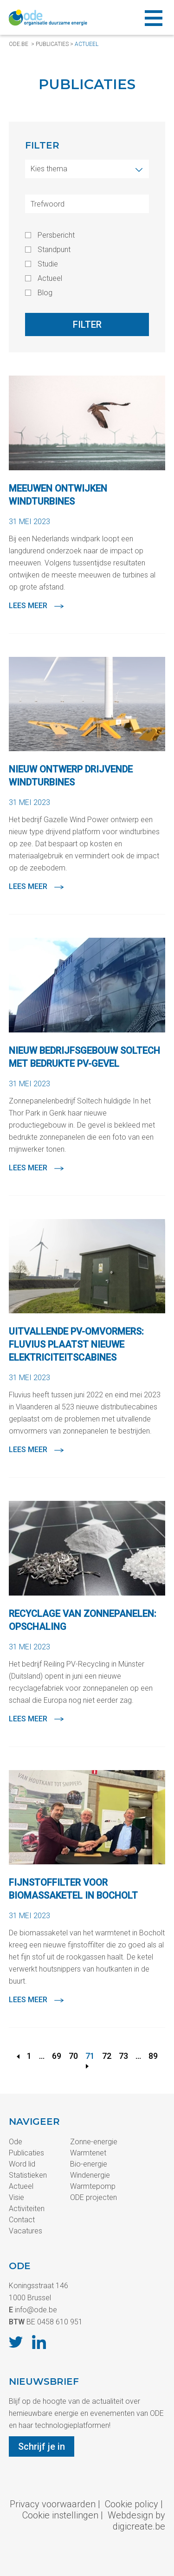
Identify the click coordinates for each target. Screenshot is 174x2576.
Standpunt (54, 249)
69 (56, 2056)
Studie (48, 264)
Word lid (22, 2164)
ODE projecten (93, 2197)
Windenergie (90, 2175)
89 (153, 2056)
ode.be (18, 44)
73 (123, 2056)
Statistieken (28, 2175)
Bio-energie (88, 2164)
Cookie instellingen (60, 2515)
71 (90, 2056)
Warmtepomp (93, 2186)
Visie (16, 2197)
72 (106, 2056)
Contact (22, 2219)
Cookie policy (131, 2504)
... (42, 2056)
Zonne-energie (93, 2141)
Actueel (86, 44)
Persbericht (56, 235)
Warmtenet (88, 2152)
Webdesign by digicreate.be (136, 2521)
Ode (15, 2141)
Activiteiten (27, 2208)
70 (73, 2056)
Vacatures (25, 2230)
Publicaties (52, 44)
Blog (45, 293)
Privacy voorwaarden (53, 2504)
